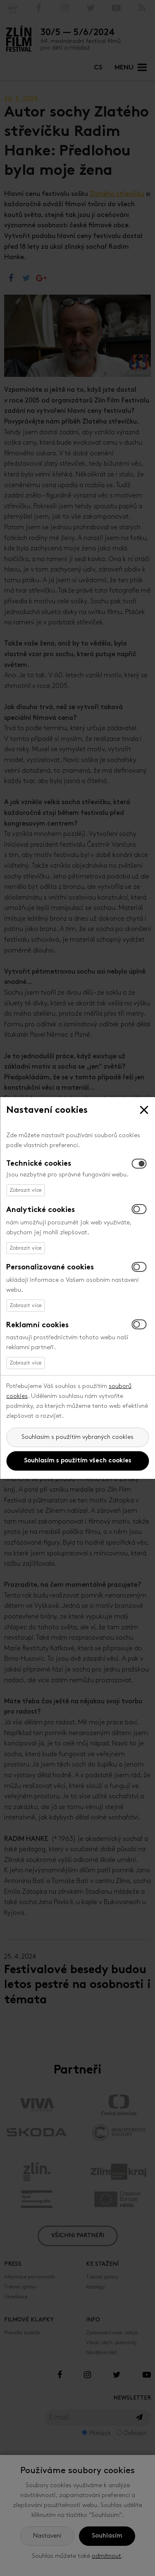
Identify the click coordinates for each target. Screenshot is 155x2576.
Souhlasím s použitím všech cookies (77, 1461)
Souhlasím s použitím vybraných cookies (77, 1437)
